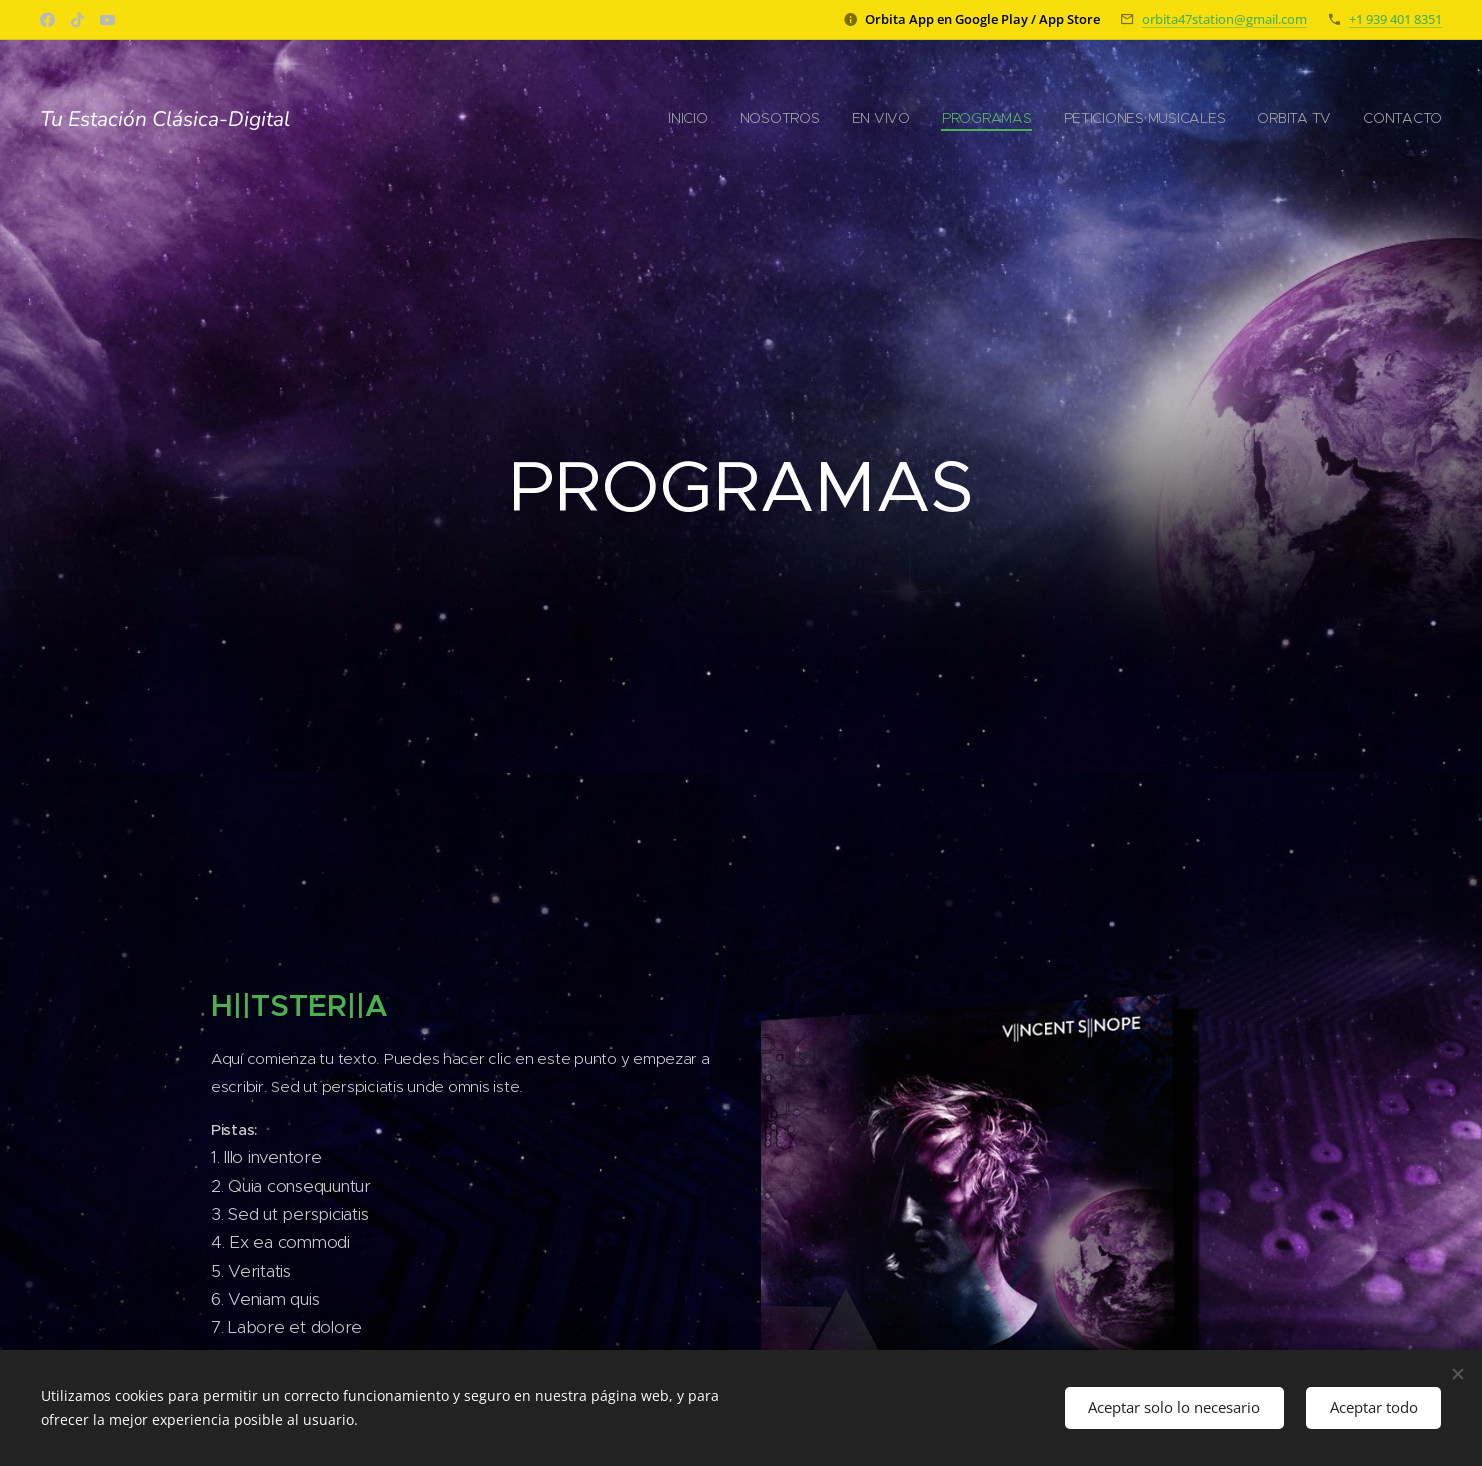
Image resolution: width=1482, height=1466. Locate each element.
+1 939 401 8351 (1395, 19)
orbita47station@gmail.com (1224, 19)
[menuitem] (1255, 120)
